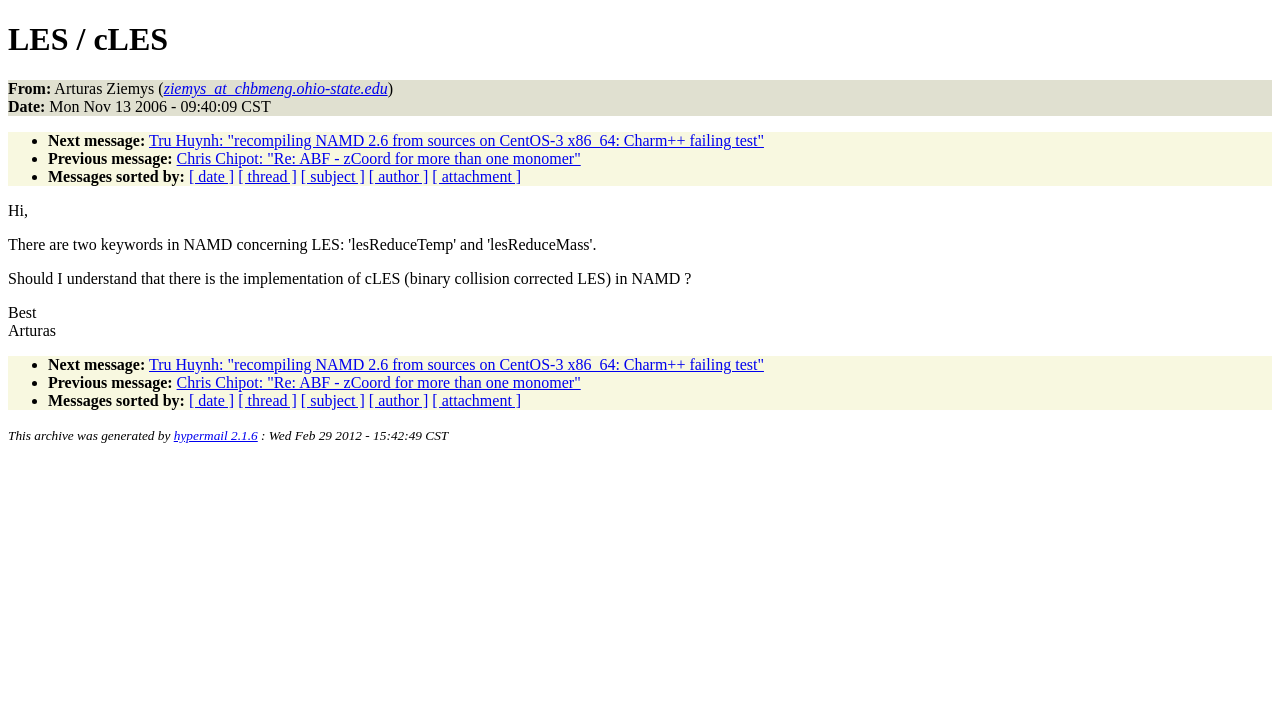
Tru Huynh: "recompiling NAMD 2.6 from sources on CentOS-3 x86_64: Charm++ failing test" (456, 140)
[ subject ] (333, 176)
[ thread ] (267, 176)
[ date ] (211, 176)
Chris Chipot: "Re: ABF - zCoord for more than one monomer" (379, 158)
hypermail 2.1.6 (216, 435)
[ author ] (399, 176)
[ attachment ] (476, 176)
